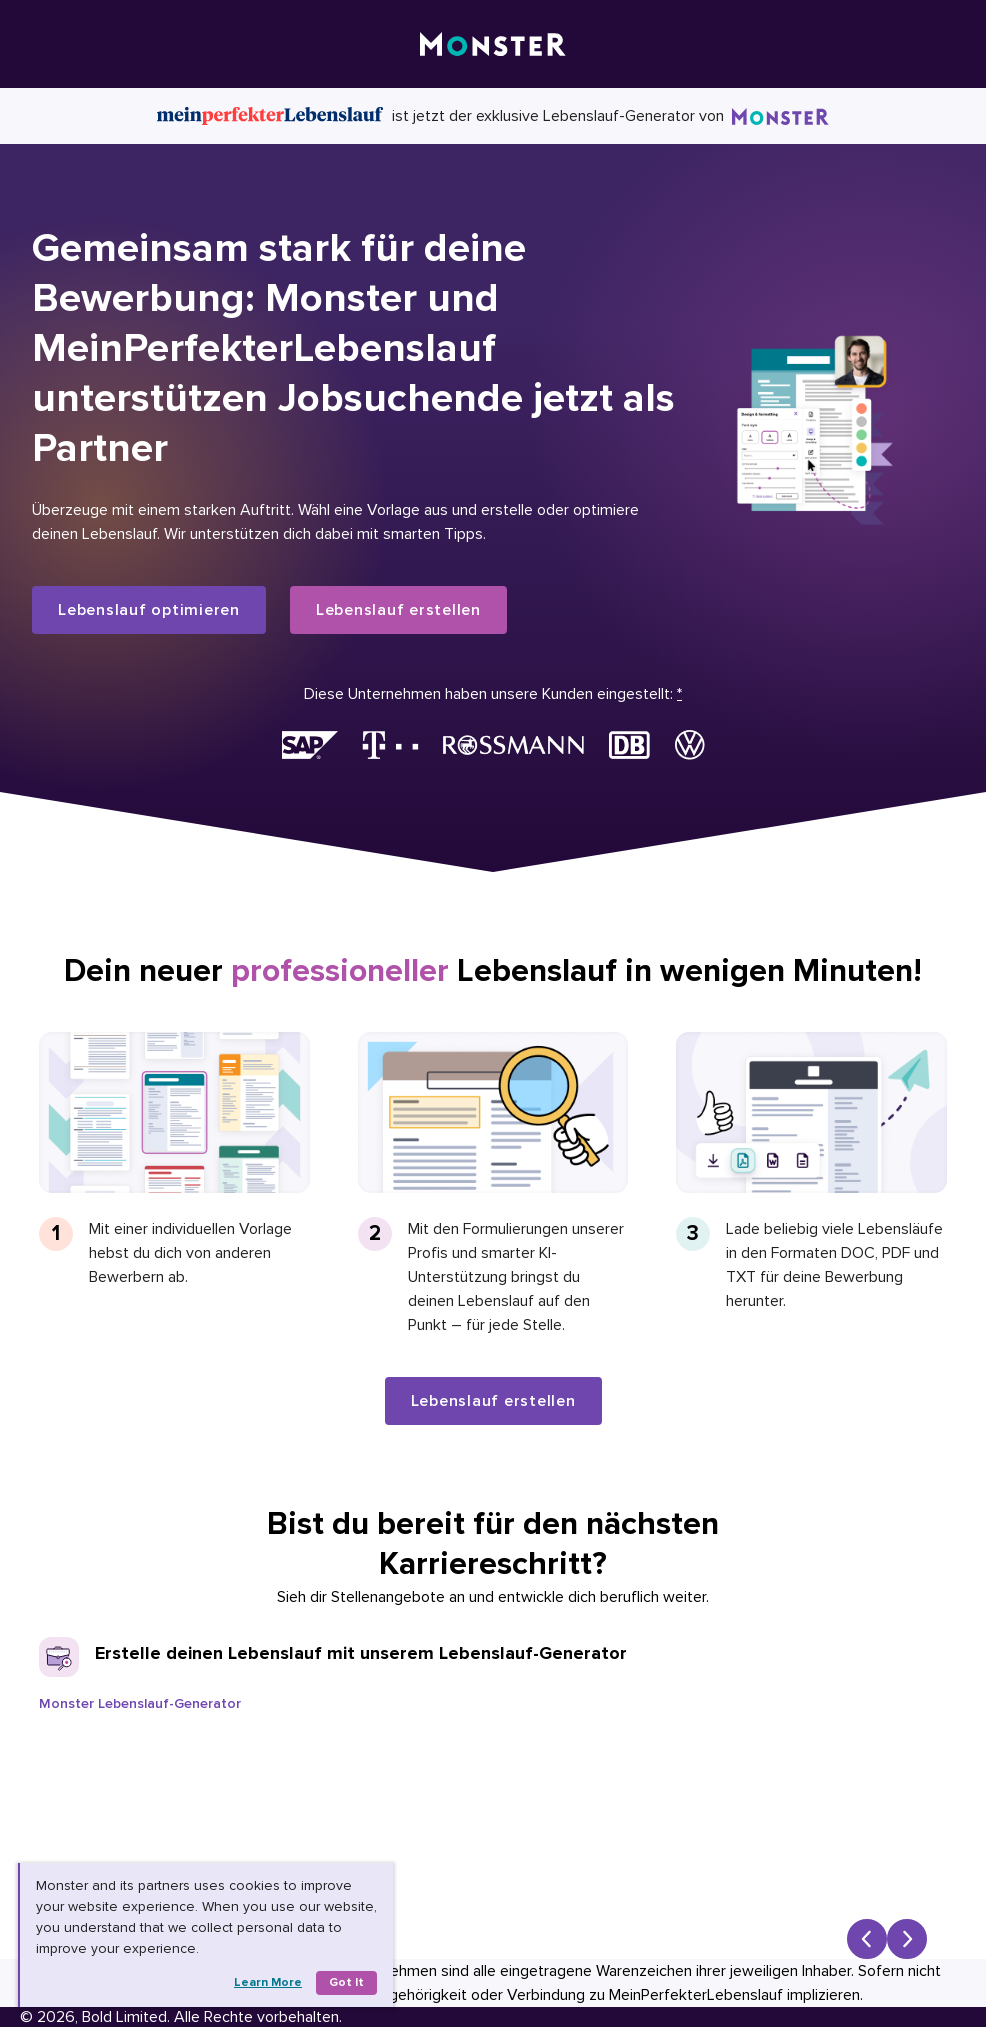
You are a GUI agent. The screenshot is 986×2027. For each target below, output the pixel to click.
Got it (346, 1982)
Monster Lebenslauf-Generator (140, 1703)
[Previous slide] (867, 1939)
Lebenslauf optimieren (149, 610)
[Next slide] (907, 1939)
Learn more (268, 1982)
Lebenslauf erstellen (398, 610)
